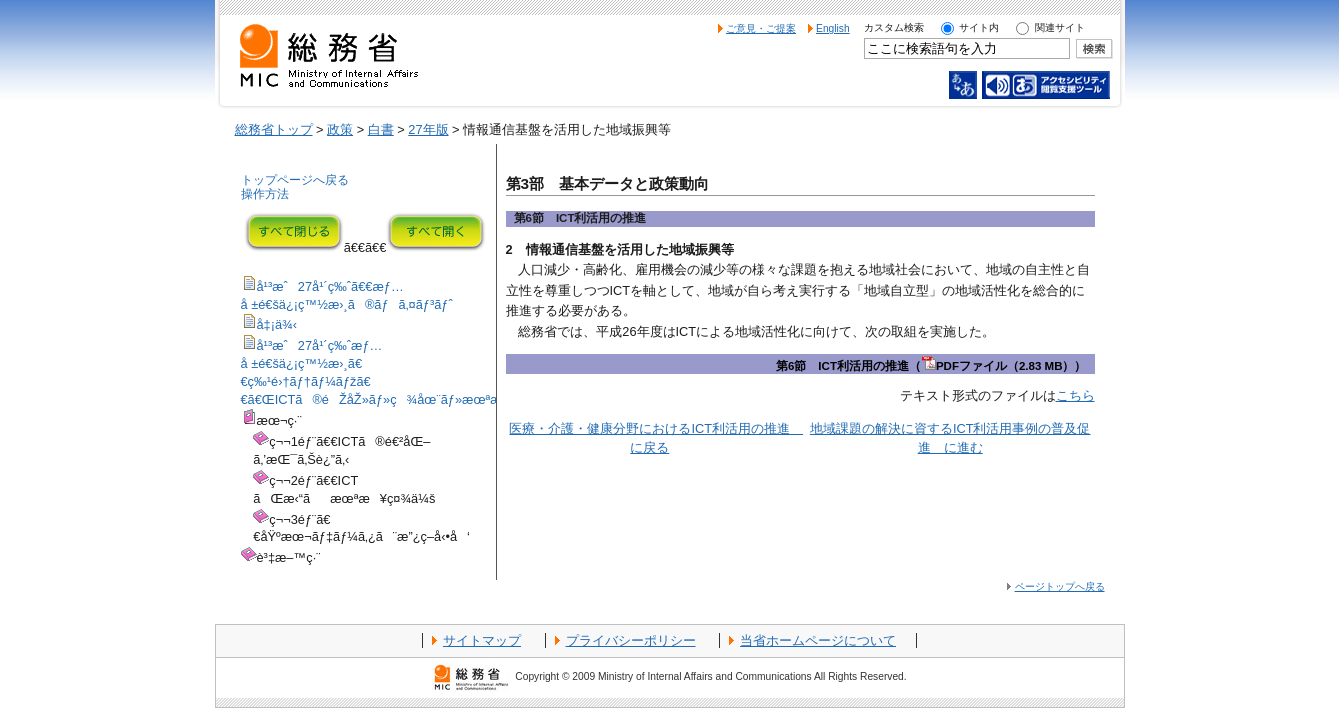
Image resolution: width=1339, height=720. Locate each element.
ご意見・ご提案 (761, 28)
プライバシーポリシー (631, 640)
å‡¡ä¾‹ (277, 324)
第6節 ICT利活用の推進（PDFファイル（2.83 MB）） (931, 366)
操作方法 (265, 194)
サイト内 (979, 27)
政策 (340, 129)
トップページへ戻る (295, 180)
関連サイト (1060, 27)
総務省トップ (274, 129)
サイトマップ (482, 640)
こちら (1075, 395)
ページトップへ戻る (1060, 586)
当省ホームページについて (818, 640)
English (833, 28)
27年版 (428, 129)
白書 (381, 129)
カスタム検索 (894, 27)
